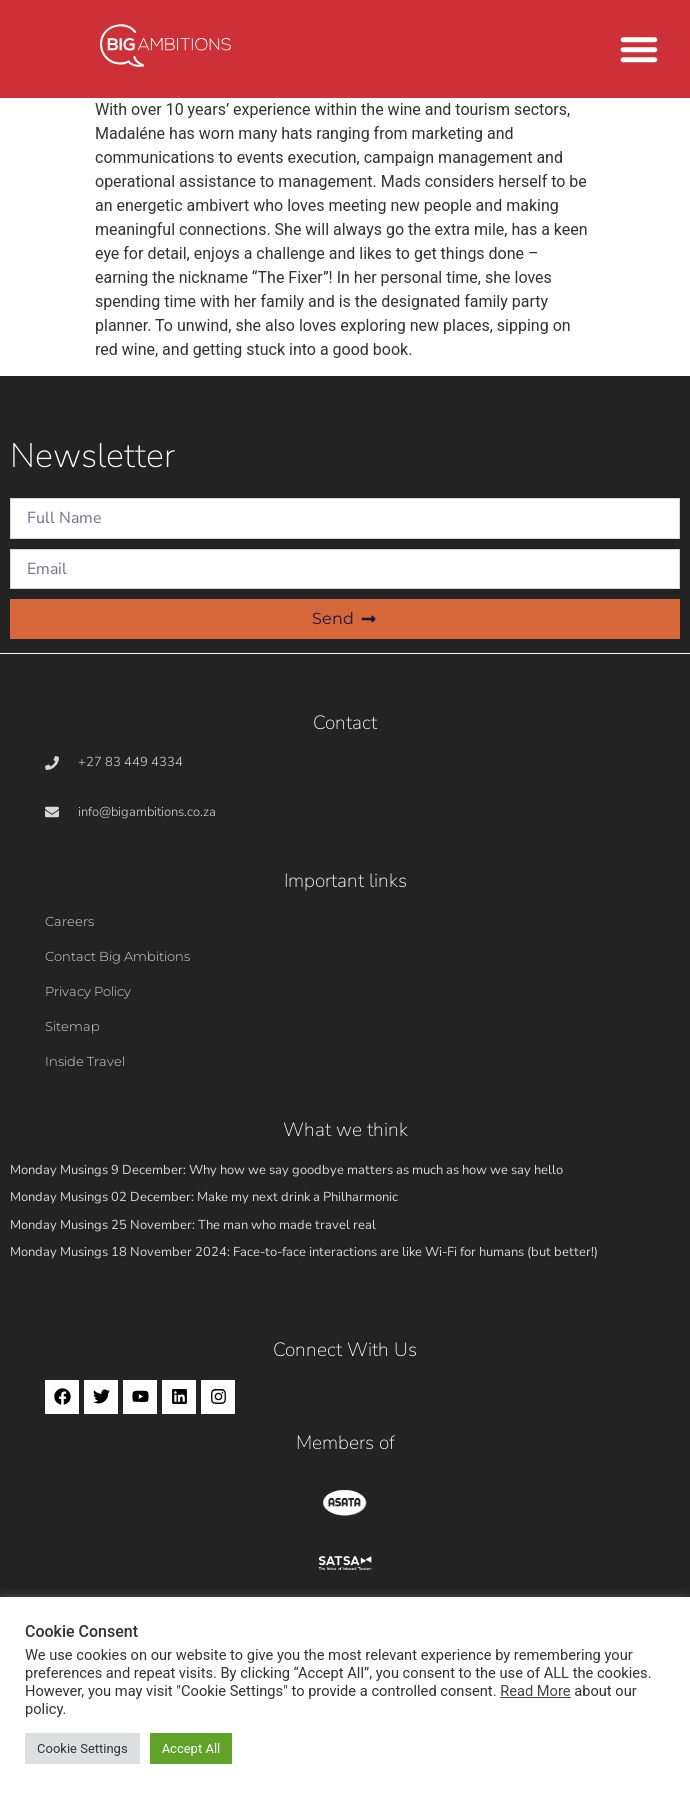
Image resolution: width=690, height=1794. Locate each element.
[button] (639, 49)
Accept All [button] (191, 1748)
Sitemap (72, 1026)
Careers (69, 921)
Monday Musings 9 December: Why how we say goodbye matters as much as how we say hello (286, 1170)
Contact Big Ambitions (117, 956)
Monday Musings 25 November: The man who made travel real (193, 1225)
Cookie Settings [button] (82, 1748)
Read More (535, 1691)
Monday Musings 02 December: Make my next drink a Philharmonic (204, 1197)
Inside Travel (85, 1061)
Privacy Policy (88, 991)
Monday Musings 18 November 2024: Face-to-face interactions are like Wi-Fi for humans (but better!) (304, 1252)
